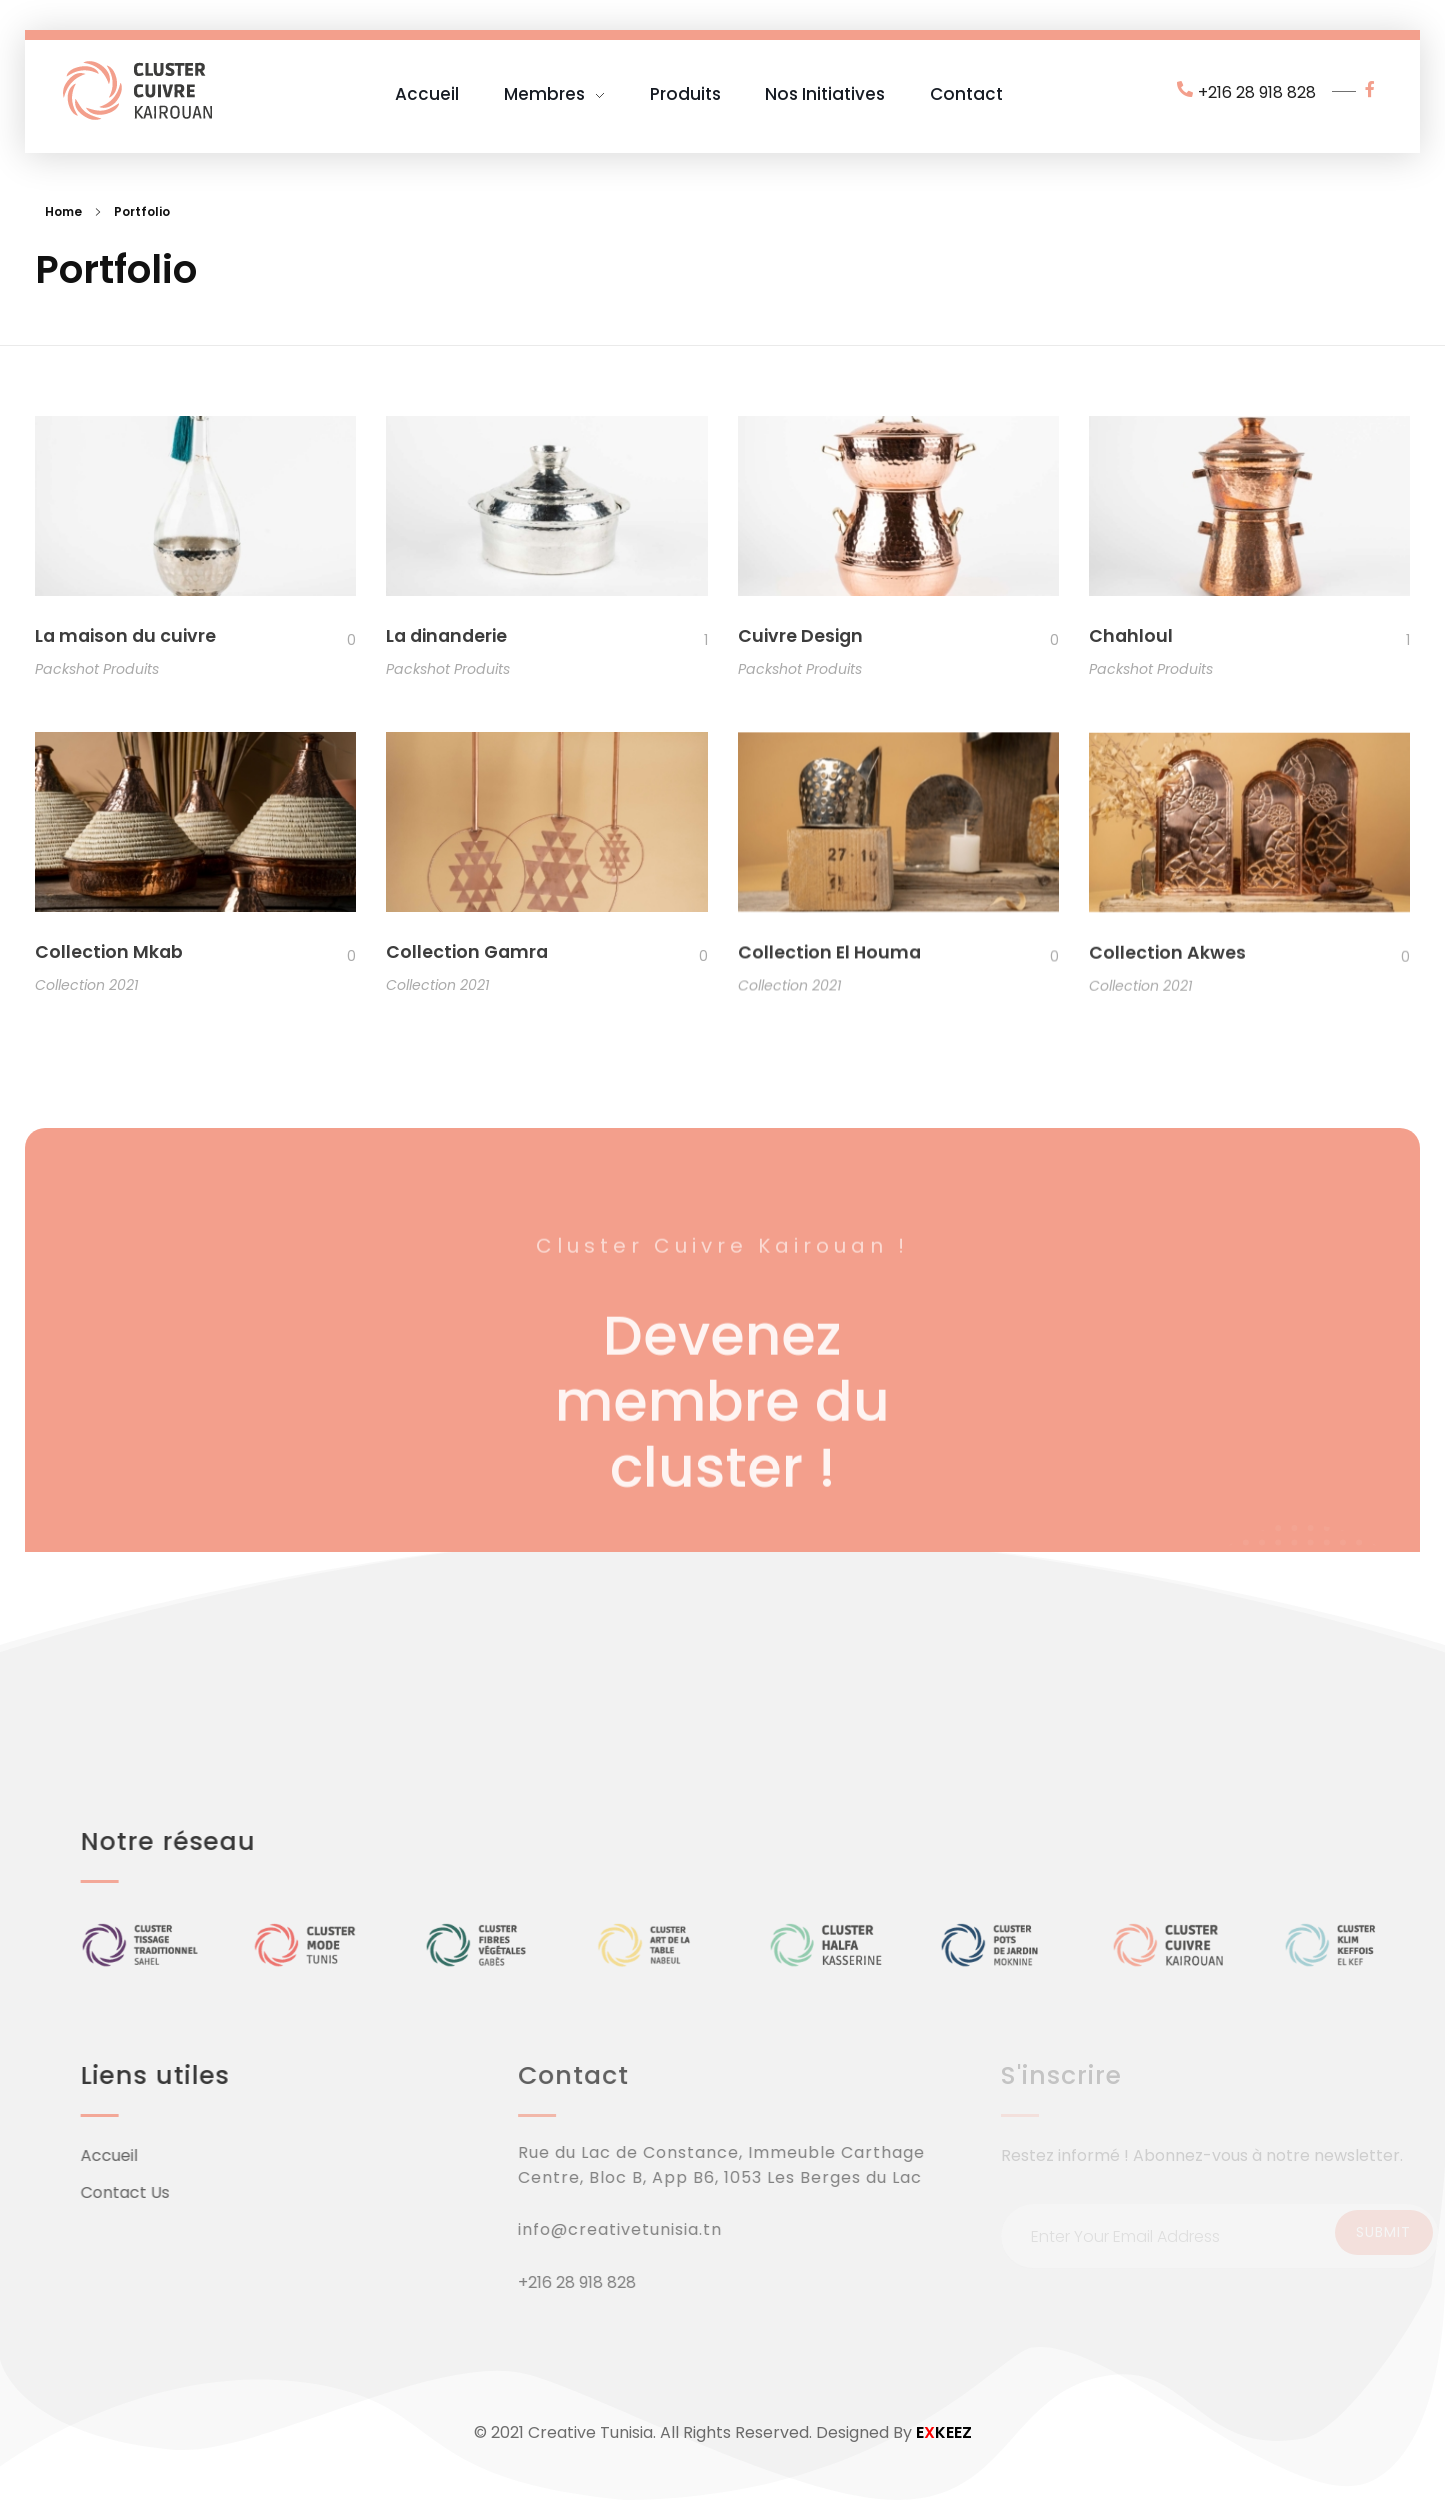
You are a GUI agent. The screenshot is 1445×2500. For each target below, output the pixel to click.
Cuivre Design (800, 637)
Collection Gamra (467, 959)
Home (63, 211)
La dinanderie (446, 636)
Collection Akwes (1167, 968)
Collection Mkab (109, 956)
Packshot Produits (97, 669)
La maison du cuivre (125, 636)
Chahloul (1131, 638)
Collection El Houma (829, 963)
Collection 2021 (87, 989)
